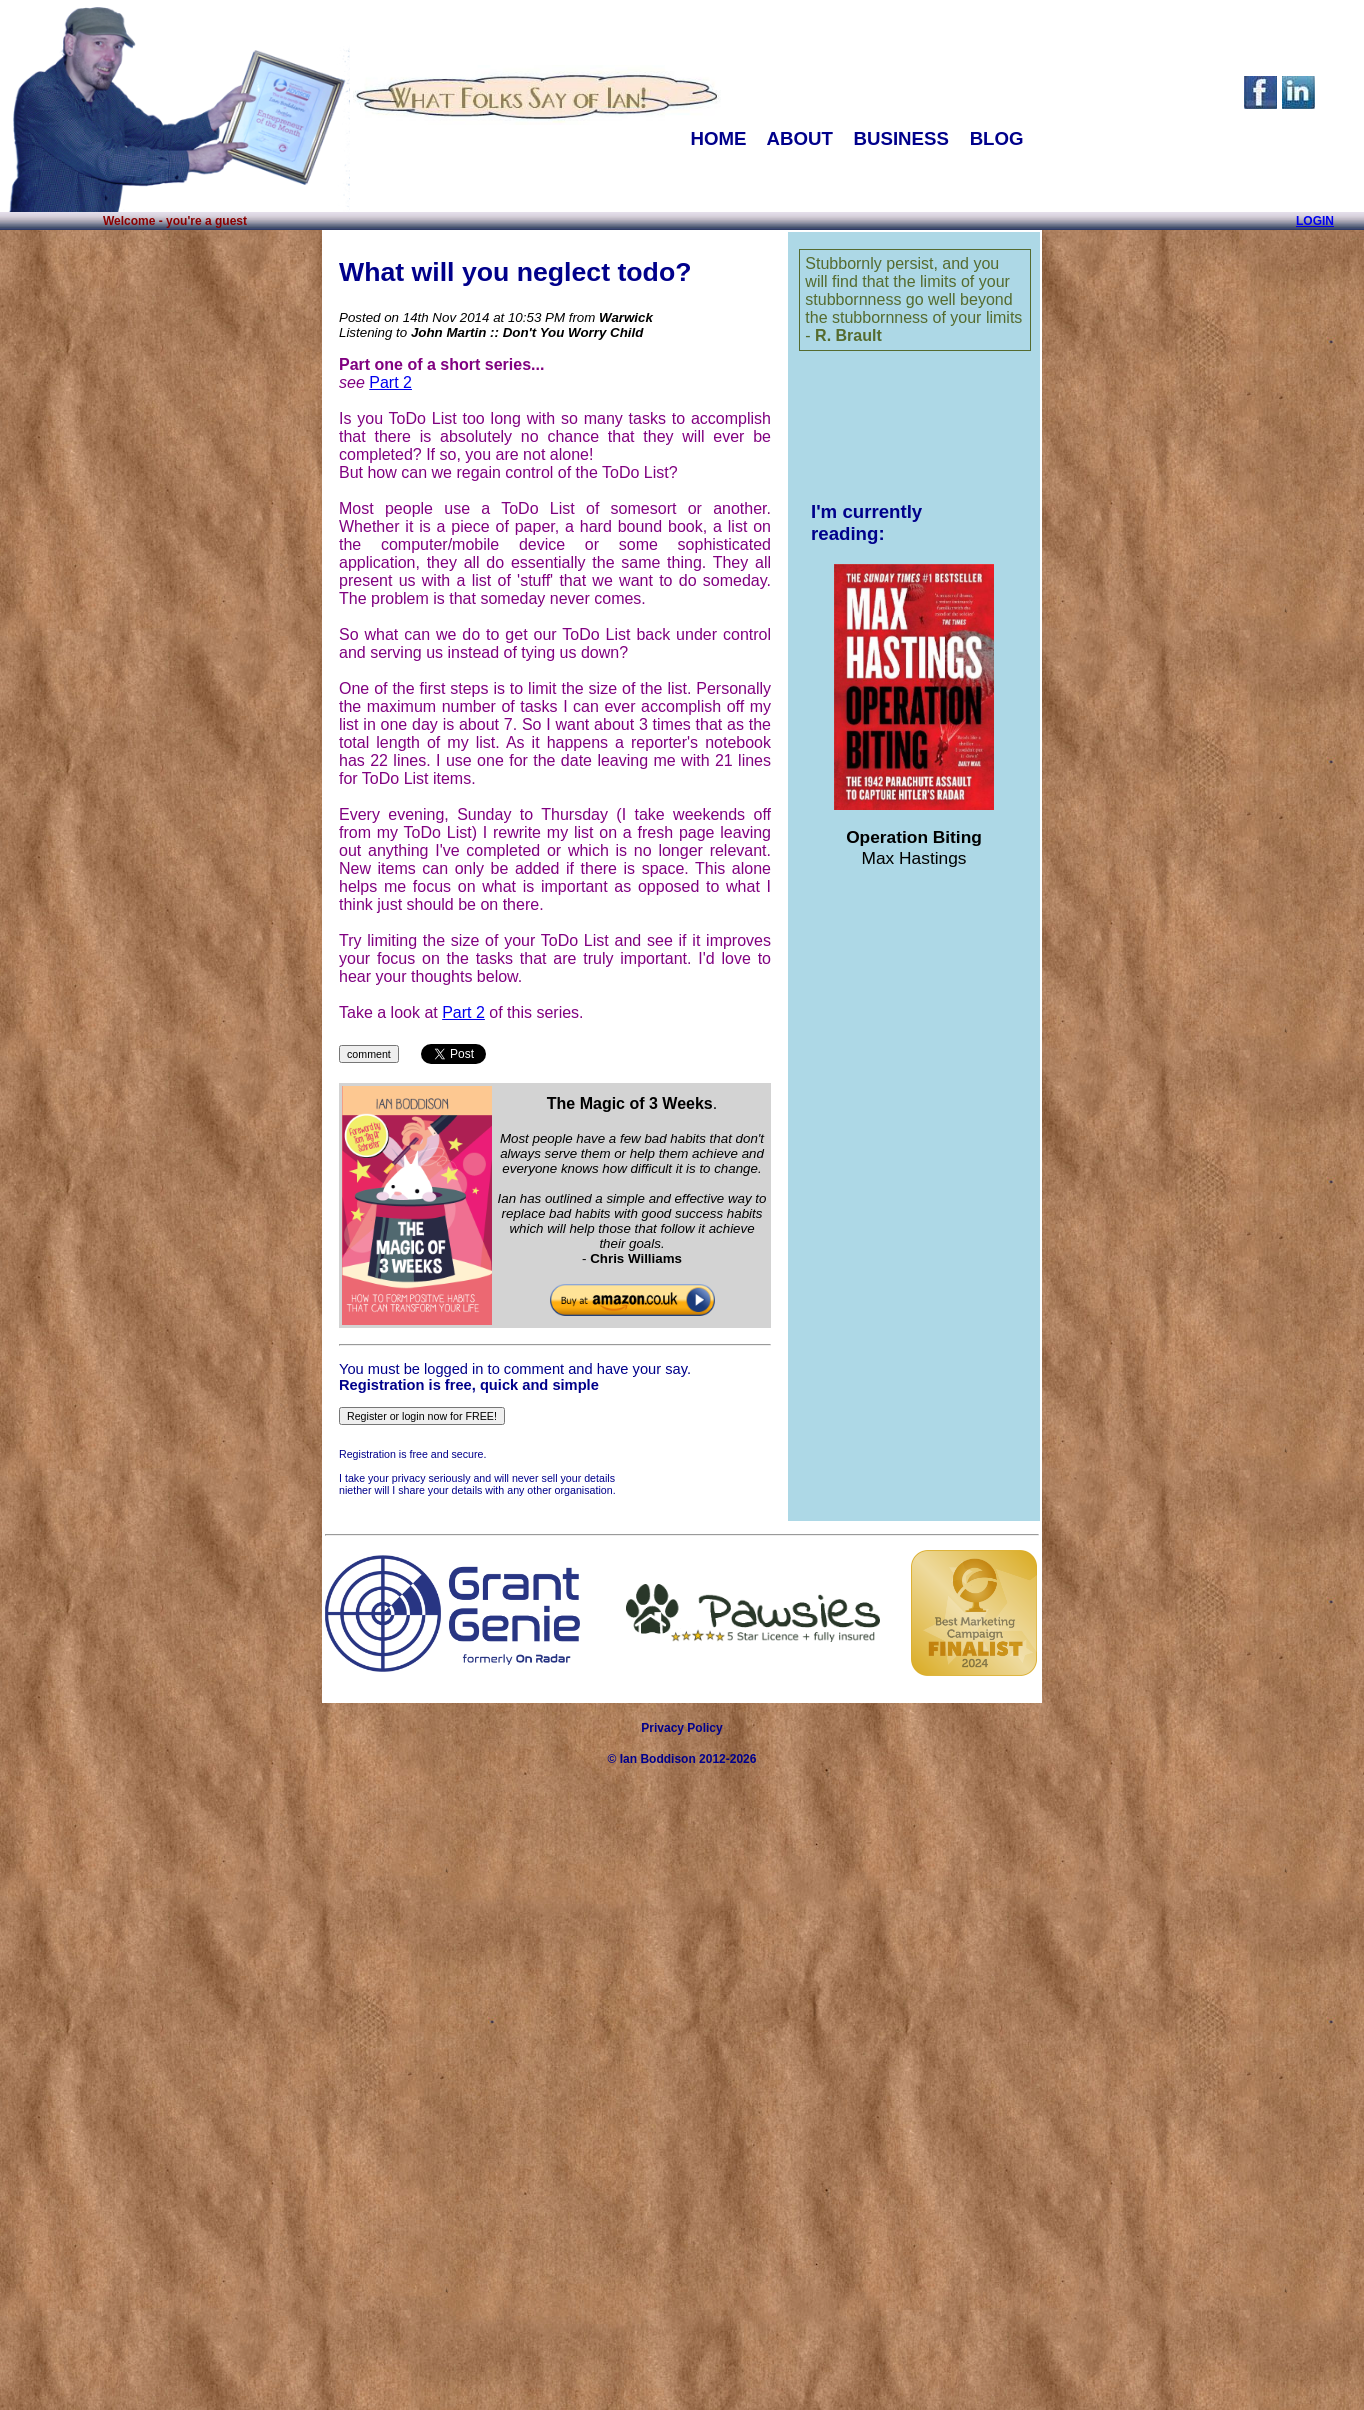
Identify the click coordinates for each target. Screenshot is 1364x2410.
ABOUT (799, 138)
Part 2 (390, 382)
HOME (718, 138)
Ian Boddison (658, 1759)
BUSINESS (901, 138)
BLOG (997, 138)
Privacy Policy (681, 1728)
